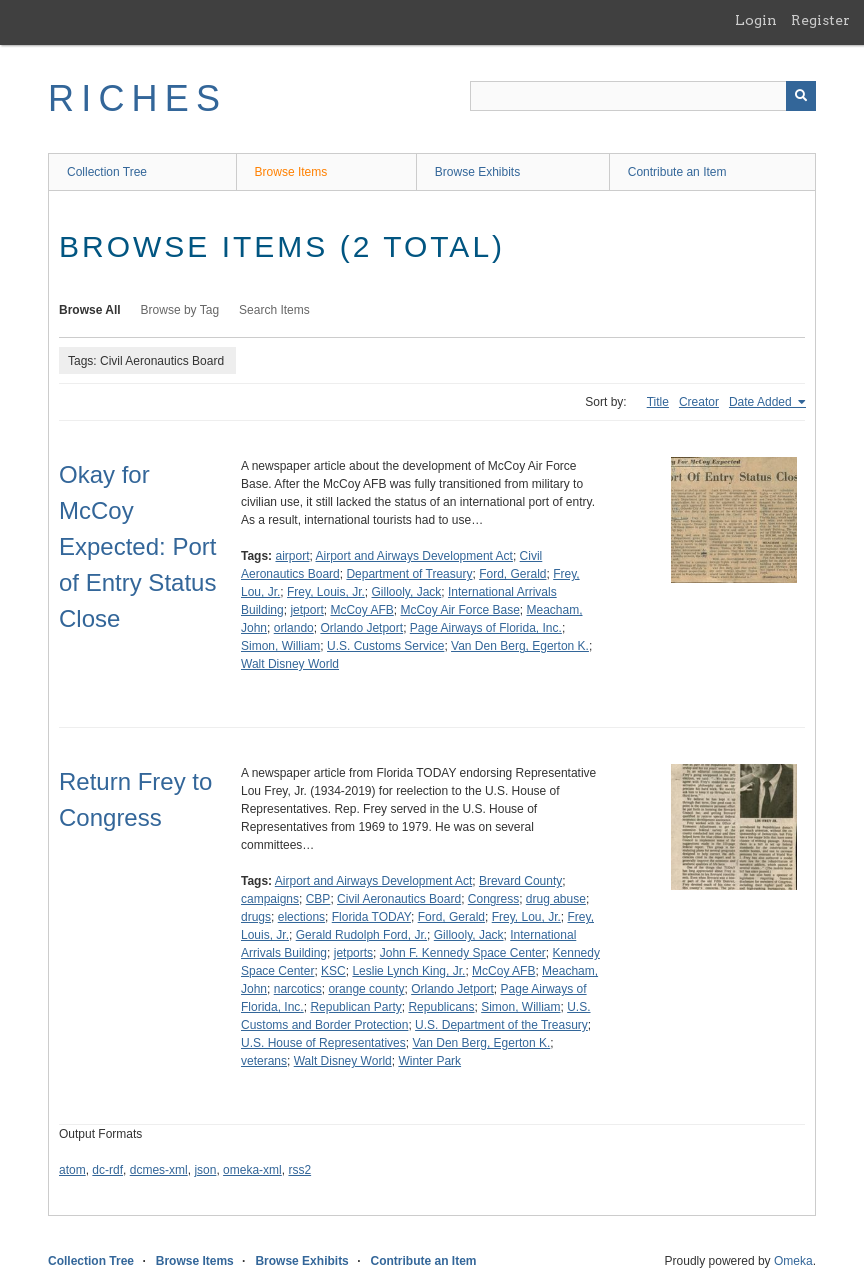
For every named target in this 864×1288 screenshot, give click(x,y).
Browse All (90, 310)
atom (72, 1170)
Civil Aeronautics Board (399, 899)
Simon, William (280, 646)
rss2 (299, 1170)
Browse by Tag (180, 310)
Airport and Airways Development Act (414, 556)
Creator (699, 402)
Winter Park (429, 1061)
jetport (306, 610)
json (205, 1170)
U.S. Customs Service (385, 646)
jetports (353, 953)
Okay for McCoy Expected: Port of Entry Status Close (137, 546)
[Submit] (801, 96)
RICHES (137, 98)
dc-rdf (107, 1170)
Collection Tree (107, 172)
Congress (493, 899)
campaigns (270, 899)
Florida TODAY (371, 917)
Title (658, 402)
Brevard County (520, 881)
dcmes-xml (159, 1170)
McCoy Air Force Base (459, 610)
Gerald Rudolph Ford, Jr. (361, 935)
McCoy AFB (361, 610)
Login (756, 20)
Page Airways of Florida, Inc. (486, 628)
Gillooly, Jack (407, 592)
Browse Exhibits (477, 172)
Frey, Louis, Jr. (326, 592)
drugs (256, 917)
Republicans (441, 1007)
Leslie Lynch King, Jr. (408, 971)
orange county (366, 989)
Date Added (762, 402)
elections (301, 917)
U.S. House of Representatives (323, 1043)
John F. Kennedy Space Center (463, 953)
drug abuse (556, 899)
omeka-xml (252, 1170)
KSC (333, 971)
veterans (264, 1061)
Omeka (793, 1261)
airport (292, 556)
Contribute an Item (677, 172)
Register (820, 20)
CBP (318, 899)
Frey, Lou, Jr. (526, 917)
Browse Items (291, 172)
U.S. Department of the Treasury (501, 1025)
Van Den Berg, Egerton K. (520, 646)
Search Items (274, 310)
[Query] (643, 96)
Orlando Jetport (361, 628)
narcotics (298, 989)
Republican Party (355, 1007)
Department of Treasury (409, 574)
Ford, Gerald (512, 574)
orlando (294, 628)
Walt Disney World (290, 664)
